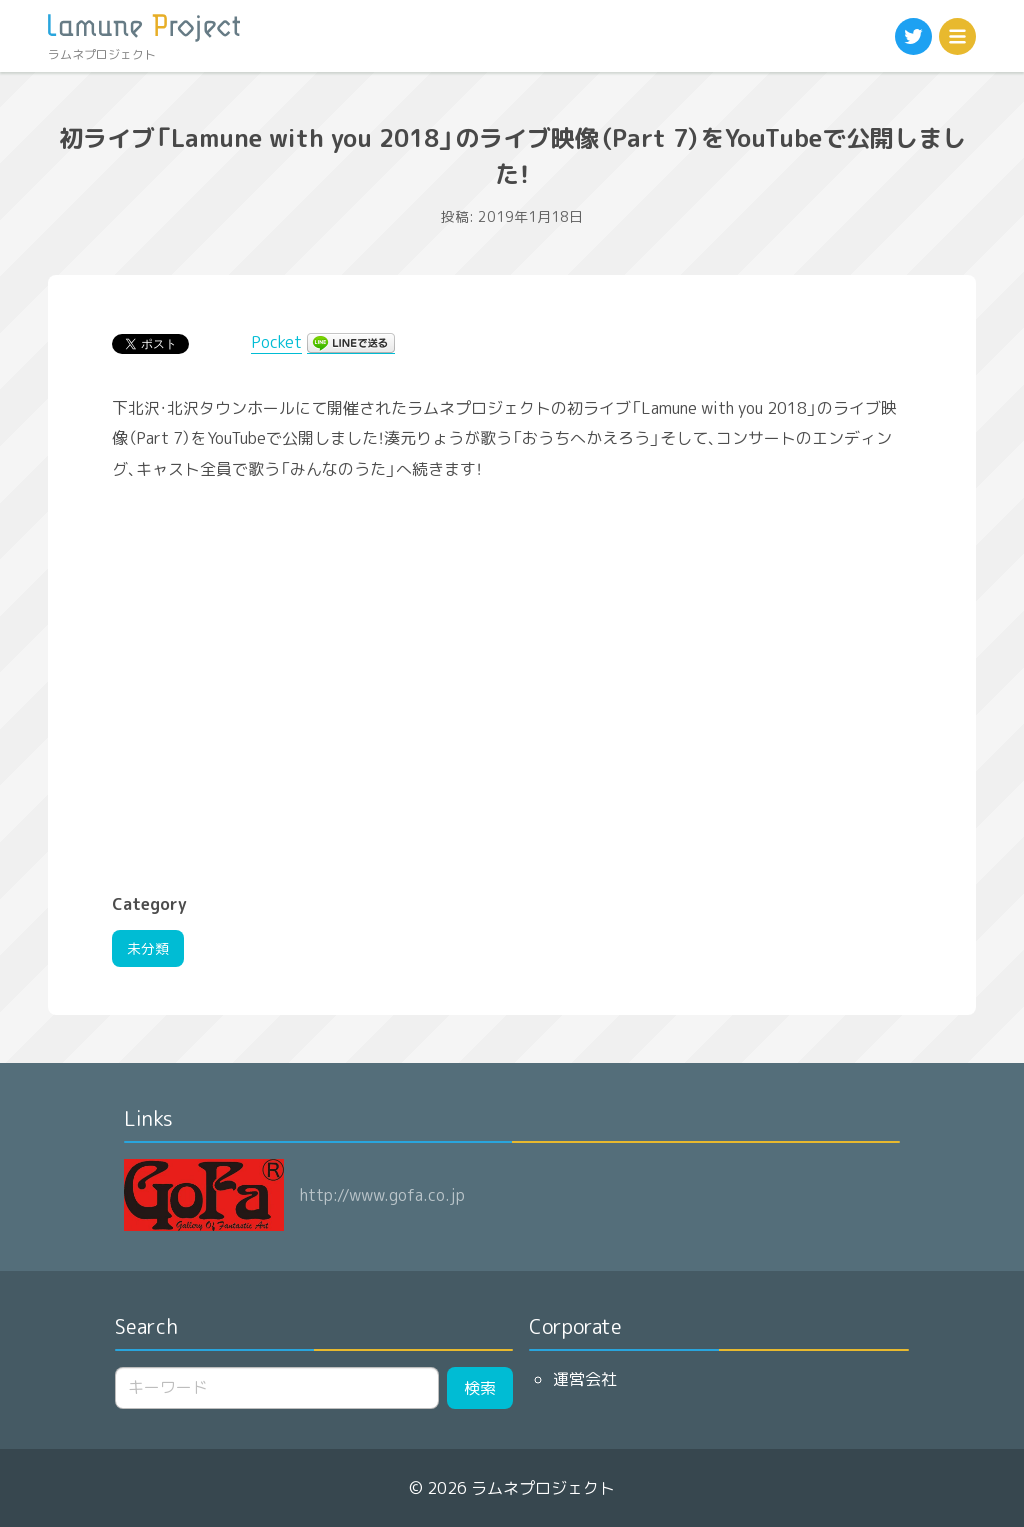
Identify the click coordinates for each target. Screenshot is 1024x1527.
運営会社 (585, 1379)
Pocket (276, 342)
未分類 (148, 948)
